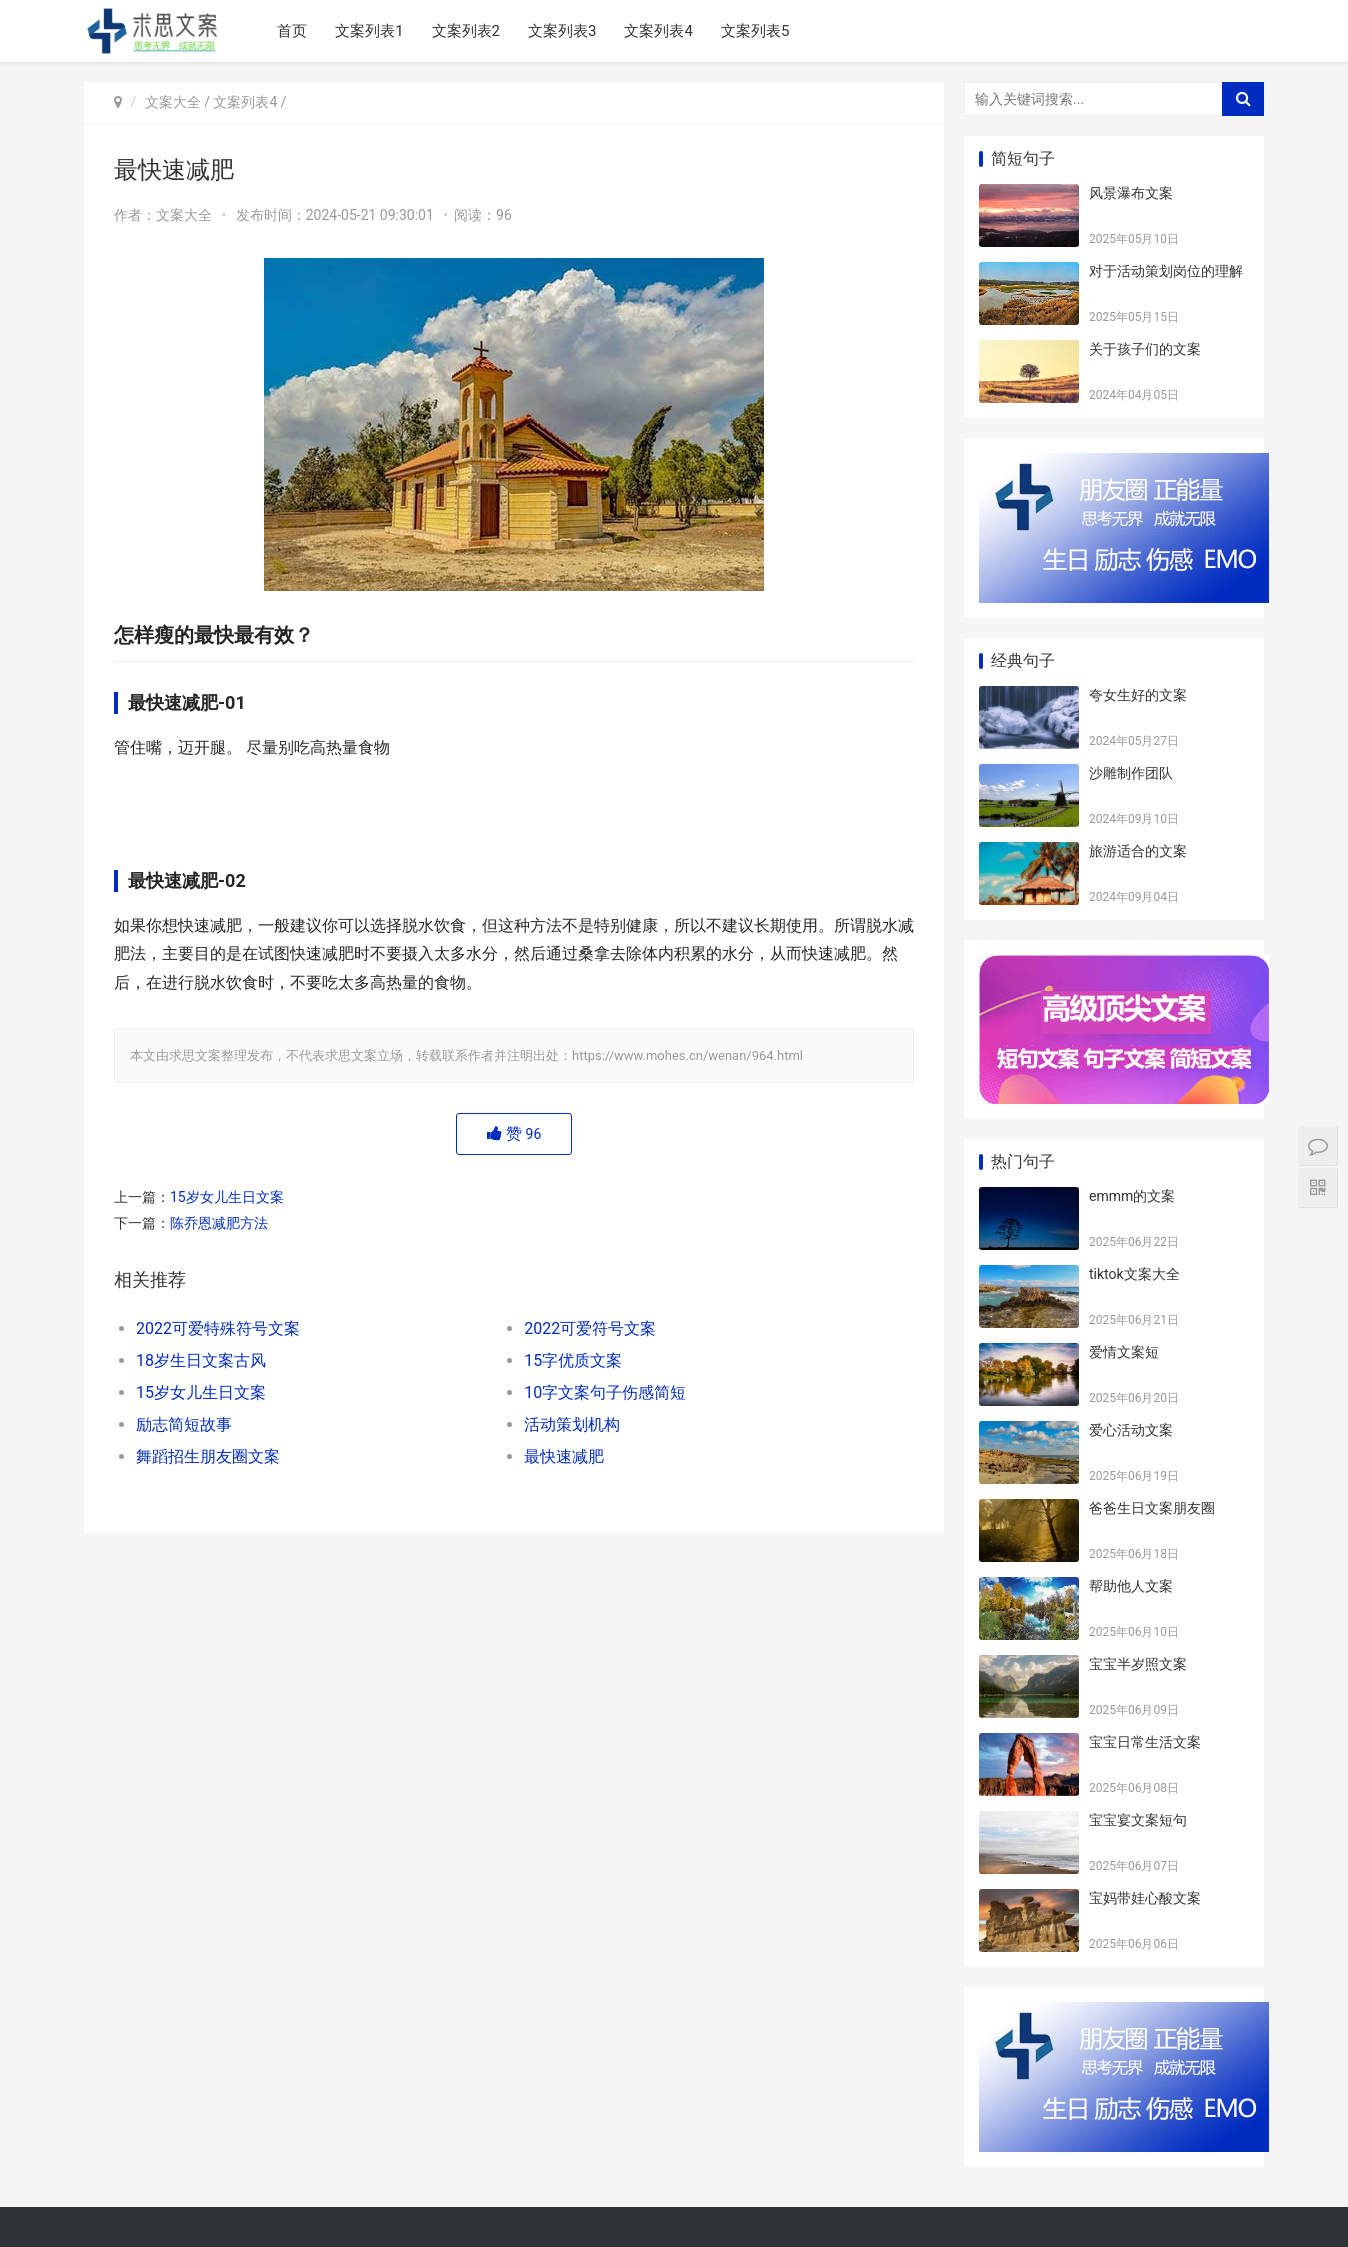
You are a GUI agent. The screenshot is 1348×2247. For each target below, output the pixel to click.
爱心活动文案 (1131, 1430)
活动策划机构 (572, 1424)
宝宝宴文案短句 (1138, 1820)
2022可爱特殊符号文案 (218, 1328)
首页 (292, 31)
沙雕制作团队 (1131, 773)
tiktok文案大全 (1134, 1274)
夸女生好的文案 (1138, 695)
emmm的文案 (1132, 1196)
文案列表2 (466, 31)
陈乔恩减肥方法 (219, 1223)
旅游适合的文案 (1138, 851)
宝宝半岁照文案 (1138, 1664)
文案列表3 (562, 31)
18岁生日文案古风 (201, 1360)
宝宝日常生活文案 (1145, 1742)
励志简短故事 (184, 1424)
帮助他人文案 (1131, 1586)
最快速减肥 (564, 1456)
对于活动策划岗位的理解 (1166, 271)
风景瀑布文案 (1131, 193)
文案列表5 (755, 31)
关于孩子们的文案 (1145, 349)
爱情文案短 (1124, 1352)
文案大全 (173, 102)
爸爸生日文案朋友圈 (1152, 1508)
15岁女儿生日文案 (227, 1197)
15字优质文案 (573, 1360)
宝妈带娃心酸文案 (1145, 1898)
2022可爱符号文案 (590, 1328)
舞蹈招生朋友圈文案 (208, 1456)
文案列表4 (658, 31)
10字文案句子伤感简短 (605, 1392)
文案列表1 (369, 31)
